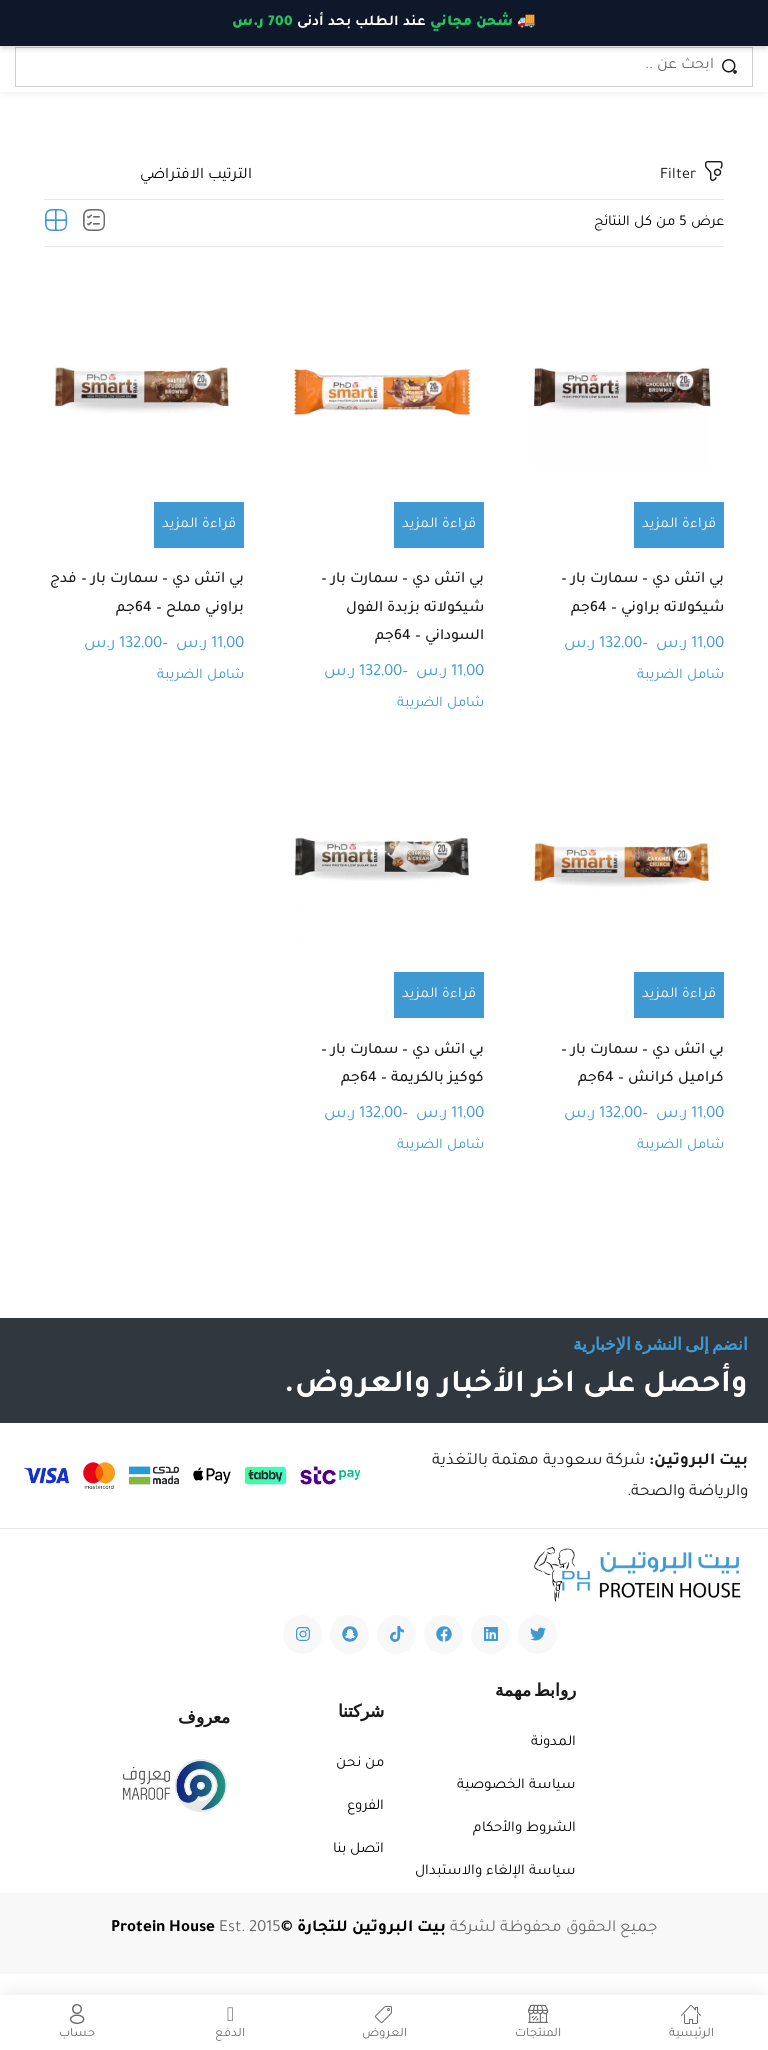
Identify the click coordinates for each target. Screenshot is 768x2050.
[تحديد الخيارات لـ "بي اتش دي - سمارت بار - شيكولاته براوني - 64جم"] (679, 525)
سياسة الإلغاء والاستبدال (495, 1892)
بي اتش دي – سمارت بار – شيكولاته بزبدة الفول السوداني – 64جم (398, 615)
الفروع (365, 1827)
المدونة (553, 1763)
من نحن (360, 1784)
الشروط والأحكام (524, 1849)
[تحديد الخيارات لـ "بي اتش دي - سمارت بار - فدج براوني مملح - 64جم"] (199, 525)
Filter (692, 174)
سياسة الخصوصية (516, 1806)
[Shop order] (148, 176)
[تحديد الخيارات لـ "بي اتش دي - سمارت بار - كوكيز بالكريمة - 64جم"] (439, 1007)
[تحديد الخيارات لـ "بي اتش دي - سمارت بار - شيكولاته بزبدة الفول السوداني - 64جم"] (439, 525)
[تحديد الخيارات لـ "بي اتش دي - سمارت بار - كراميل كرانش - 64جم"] (679, 1007)
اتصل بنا (358, 1870)
